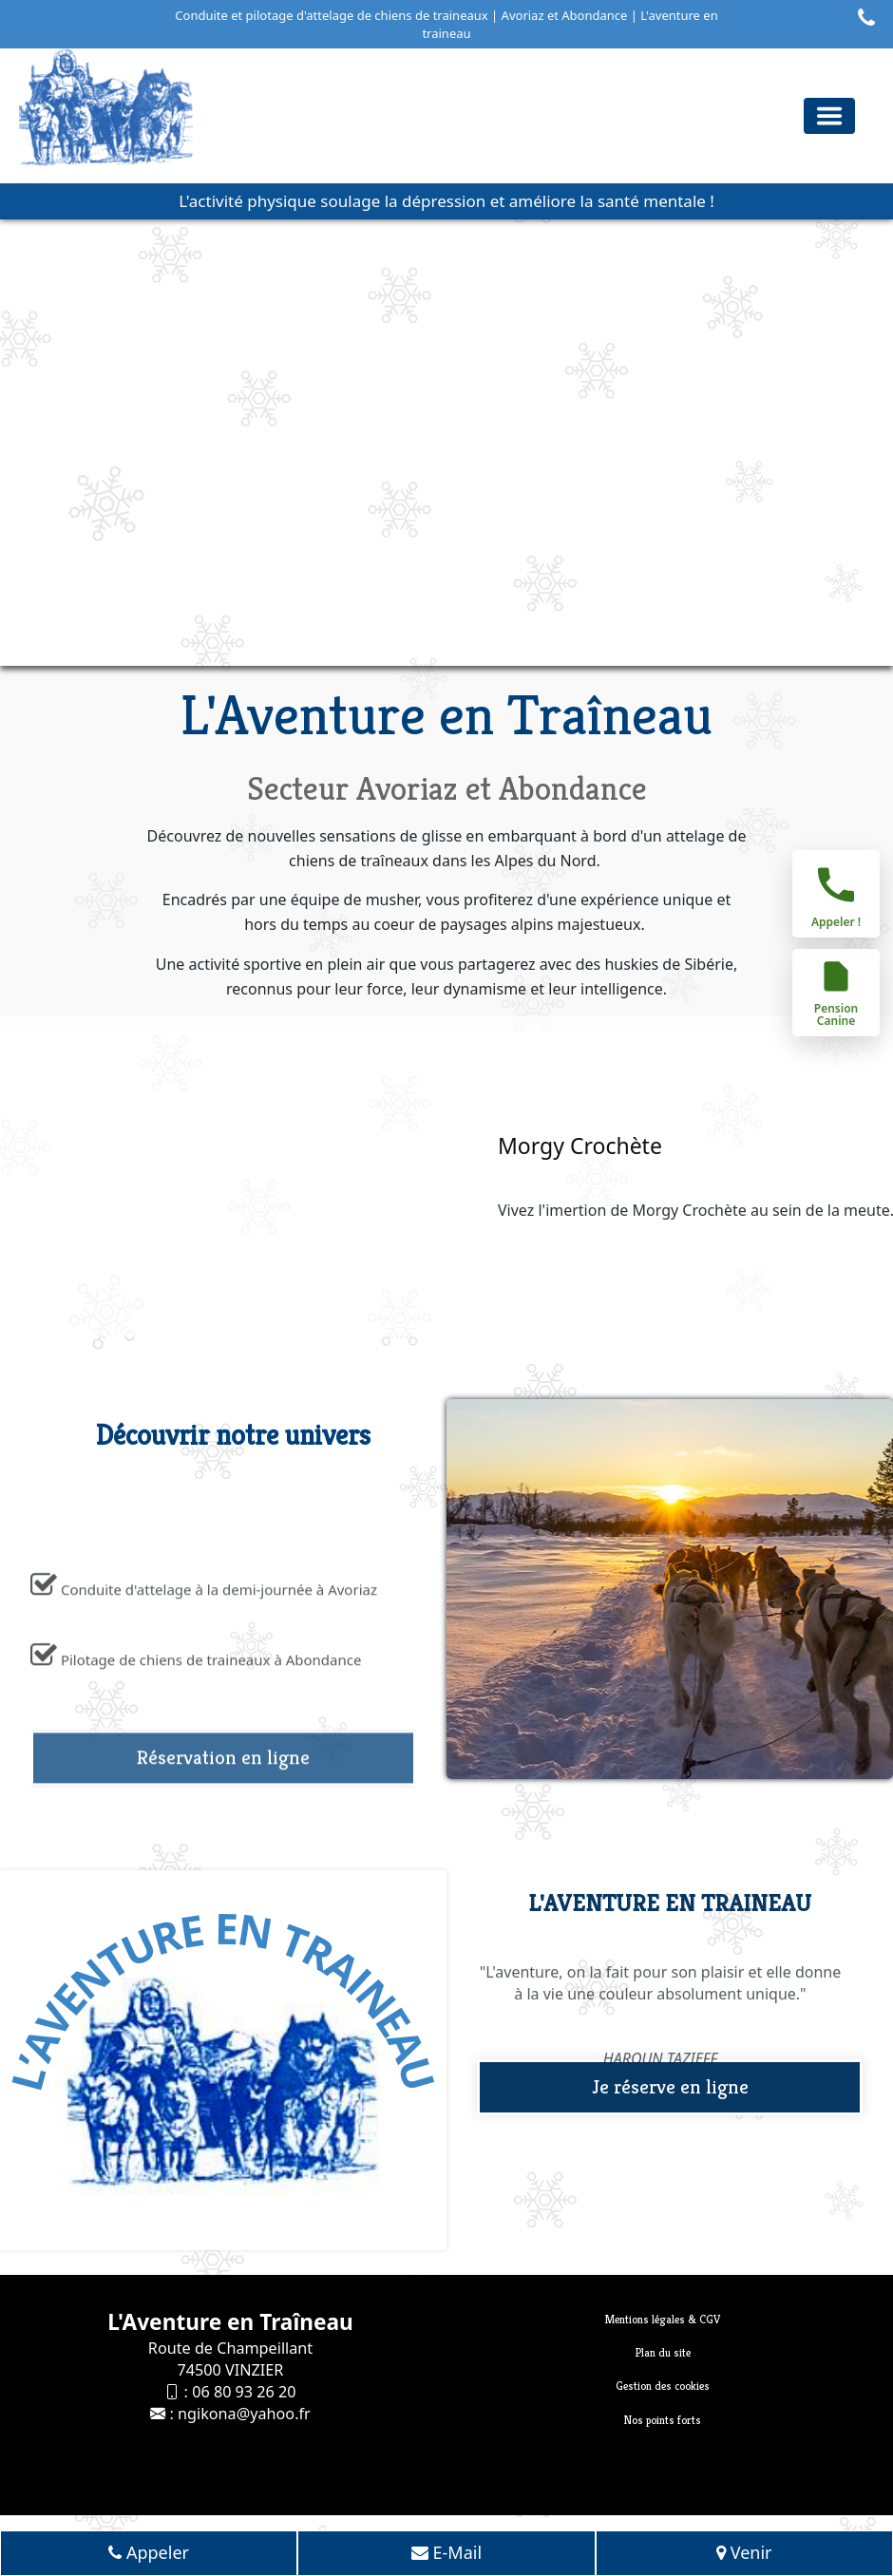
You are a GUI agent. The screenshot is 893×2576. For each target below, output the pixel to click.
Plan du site (663, 2352)
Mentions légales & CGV (662, 2319)
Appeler (148, 2555)
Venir (743, 2555)
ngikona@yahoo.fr (244, 2413)
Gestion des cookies (663, 2385)
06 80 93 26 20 (243, 2391)
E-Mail (446, 2555)
